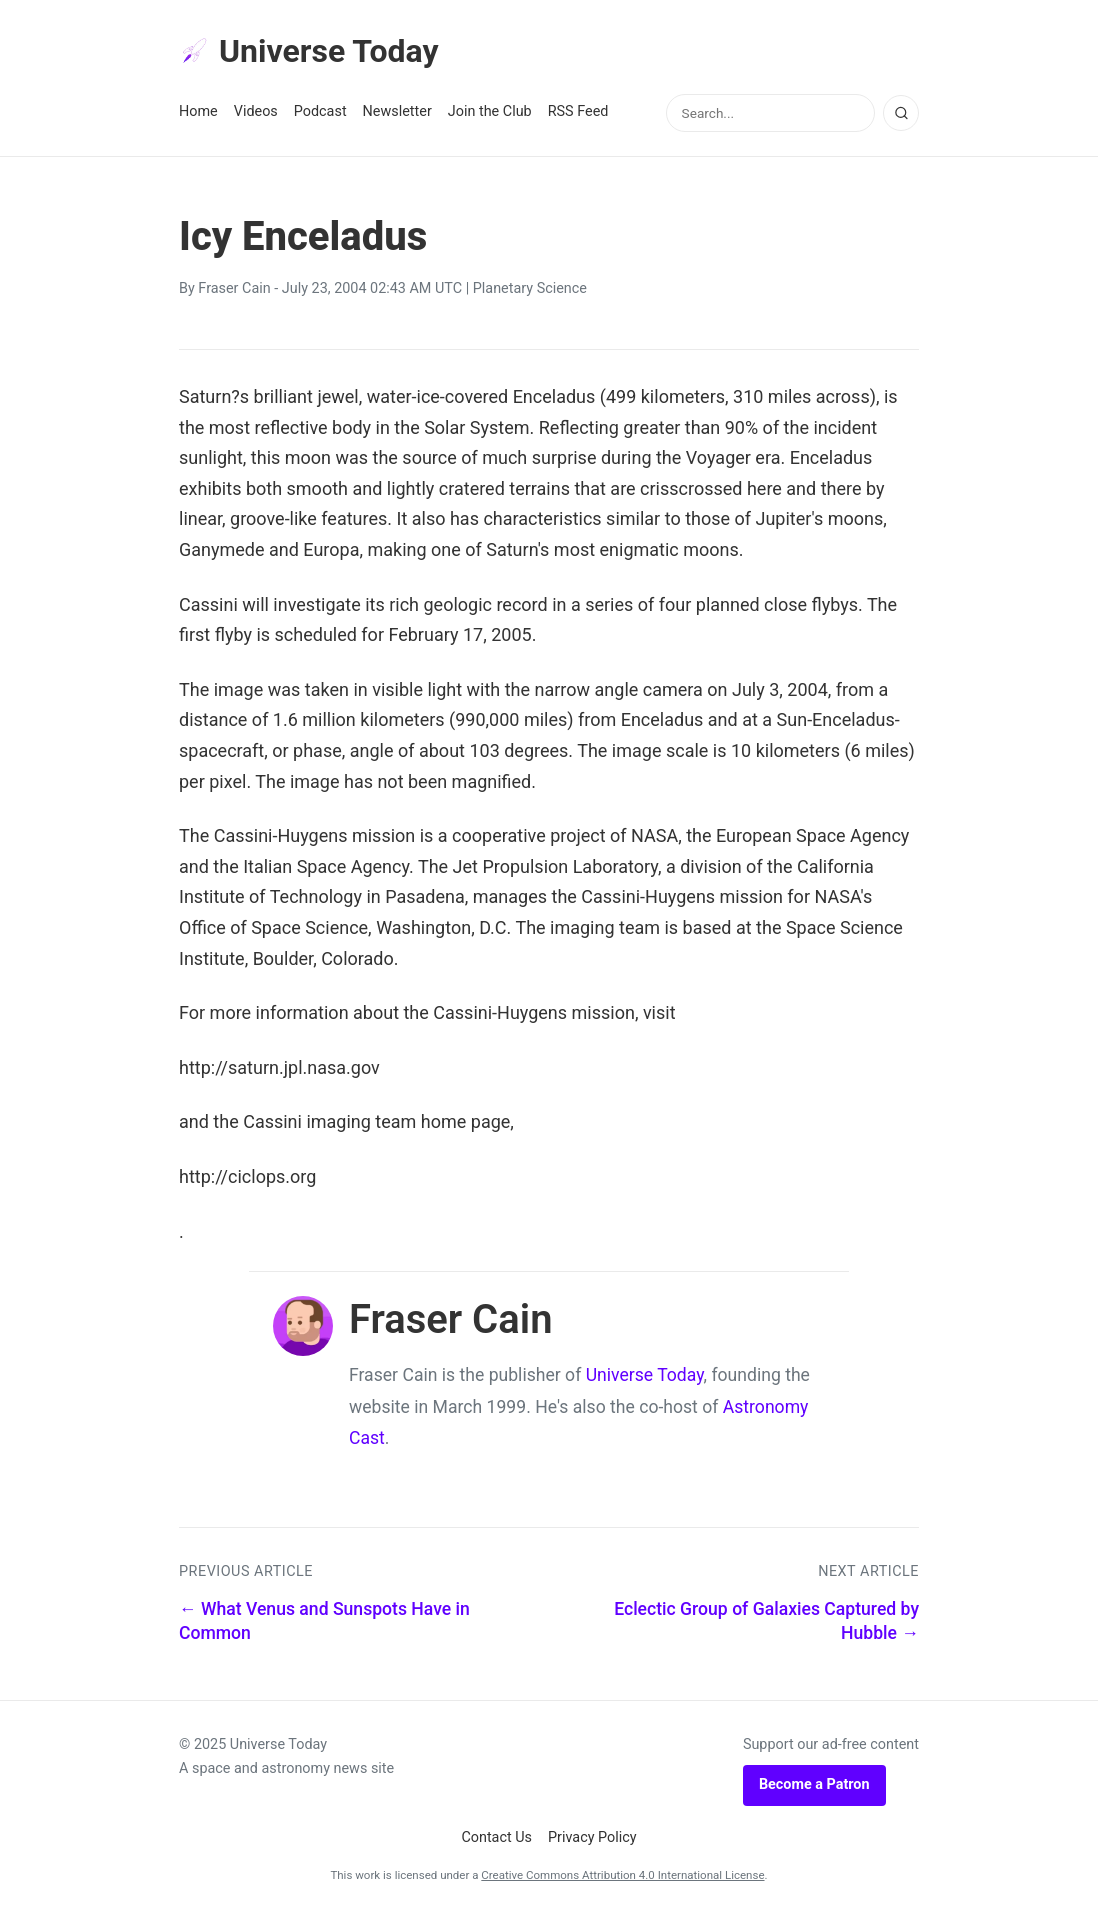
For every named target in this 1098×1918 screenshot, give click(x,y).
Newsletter (397, 111)
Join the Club (490, 111)
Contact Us (496, 1837)
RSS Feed (578, 111)
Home (198, 111)
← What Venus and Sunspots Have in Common (324, 1621)
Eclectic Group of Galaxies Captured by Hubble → (766, 1621)
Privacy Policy (592, 1837)
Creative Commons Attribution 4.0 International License (622, 1875)
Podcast (320, 111)
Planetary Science (530, 288)
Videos (256, 111)
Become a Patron (814, 1784)
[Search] (901, 113)
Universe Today (309, 51)
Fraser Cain (234, 288)
